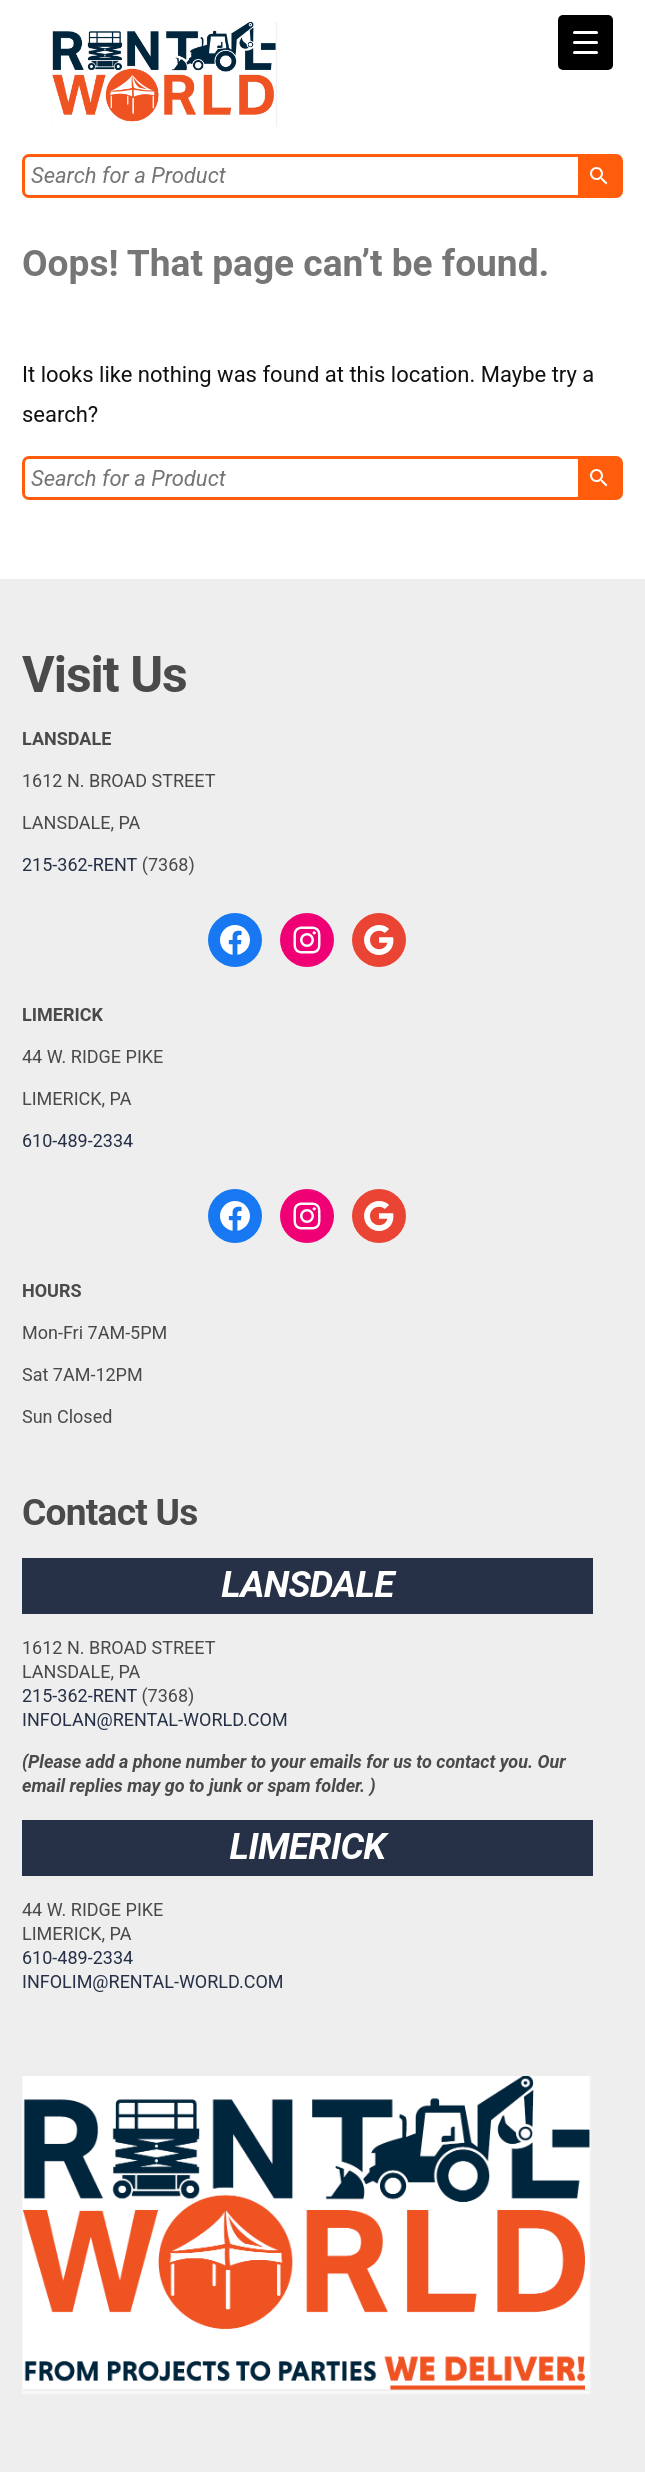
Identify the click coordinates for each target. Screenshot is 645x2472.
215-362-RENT (79, 864)
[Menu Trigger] (585, 42)
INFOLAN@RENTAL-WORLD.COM (155, 1719)
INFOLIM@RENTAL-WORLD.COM (153, 1981)
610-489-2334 (77, 1140)
